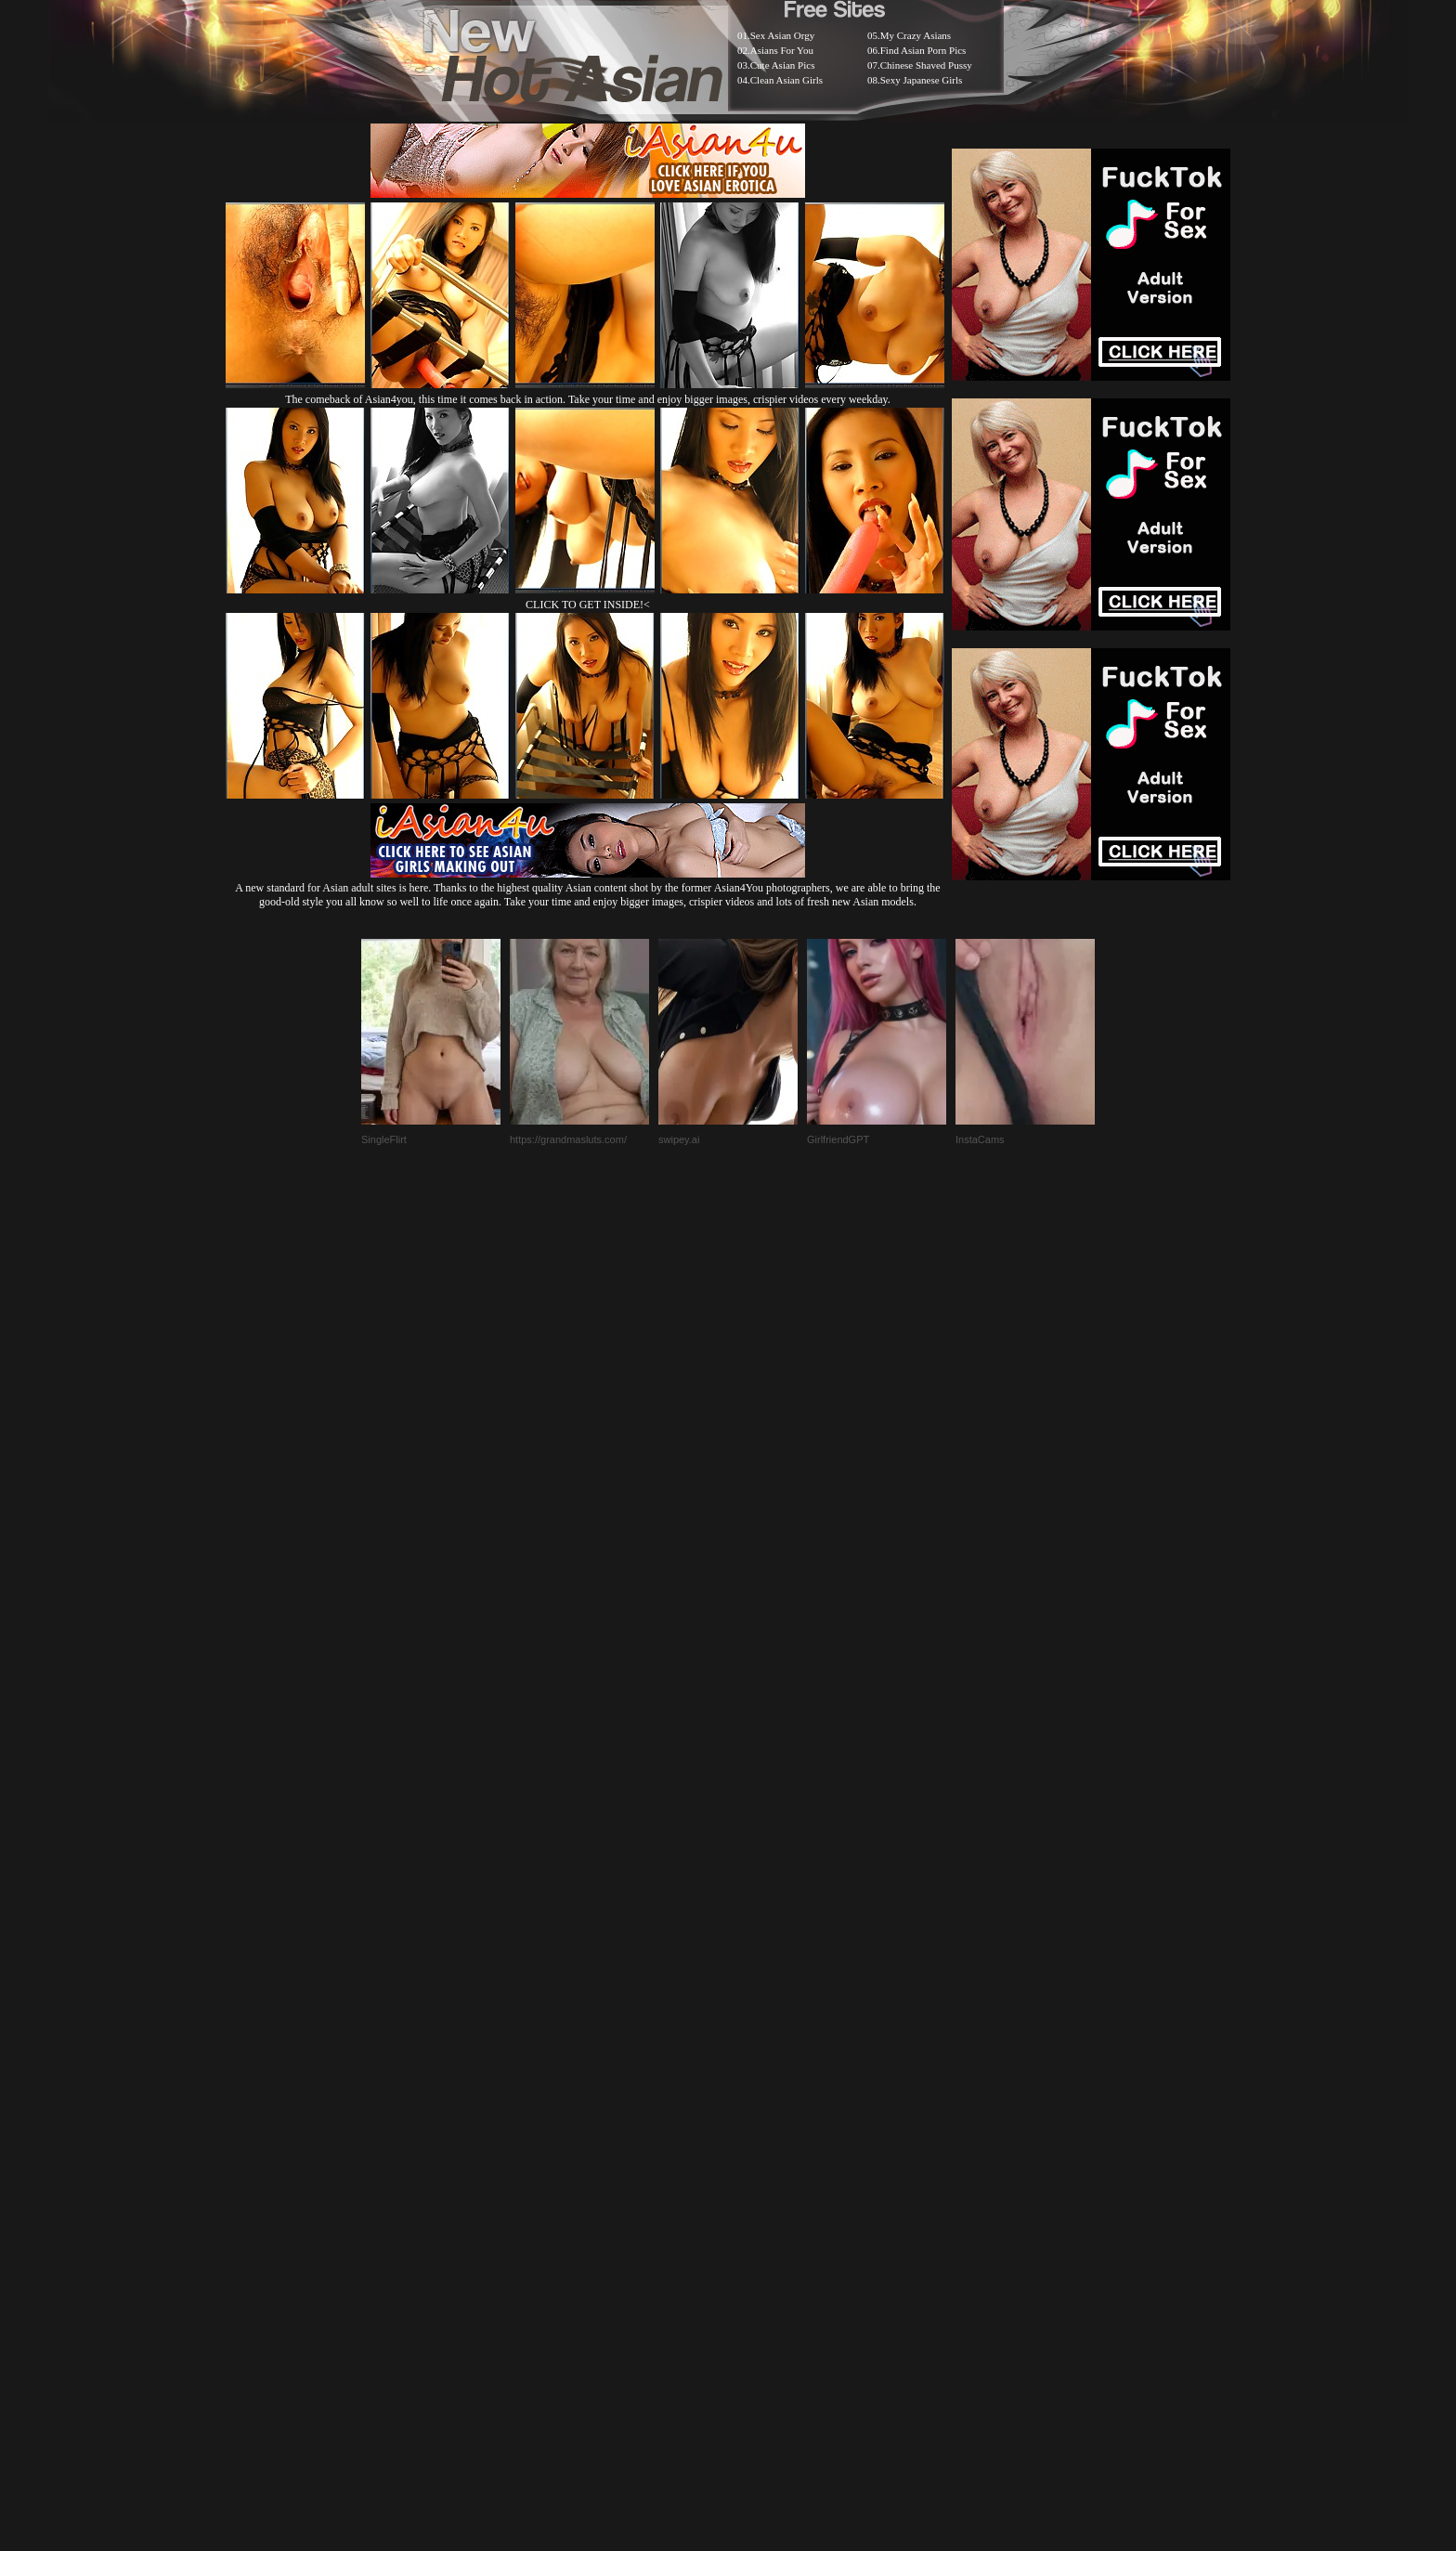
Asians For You (781, 50)
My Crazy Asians (915, 35)
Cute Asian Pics (782, 65)
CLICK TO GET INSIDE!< (588, 604)
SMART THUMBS (761, 2086)
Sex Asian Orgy (782, 35)
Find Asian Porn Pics (923, 50)
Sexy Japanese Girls (921, 79)
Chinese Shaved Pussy (926, 65)
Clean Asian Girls (786, 79)
